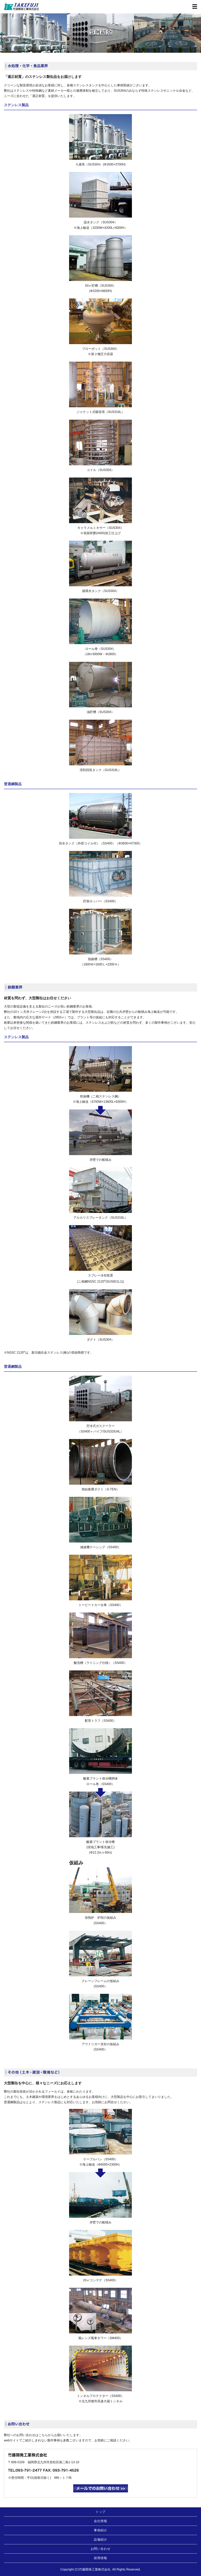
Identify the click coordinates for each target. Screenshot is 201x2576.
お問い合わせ (101, 2548)
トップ (100, 2511)
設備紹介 (100, 2539)
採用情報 (100, 2558)
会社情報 (100, 2521)
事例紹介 (100, 2530)
